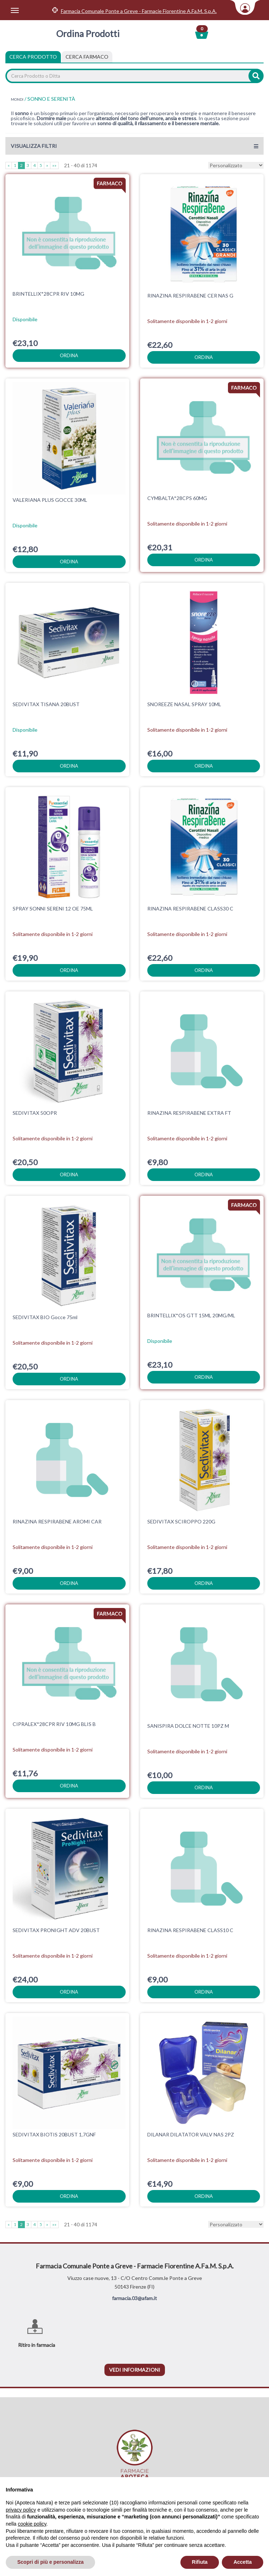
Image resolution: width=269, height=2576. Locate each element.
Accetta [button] (242, 2562)
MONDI (17, 99)
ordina (69, 355)
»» (54, 165)
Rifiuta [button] (200, 2562)
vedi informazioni (134, 2370)
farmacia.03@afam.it (134, 2298)
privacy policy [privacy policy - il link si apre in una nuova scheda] (21, 2510)
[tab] (87, 57)
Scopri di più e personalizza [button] (50, 2562)
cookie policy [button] (32, 2524)
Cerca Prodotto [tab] (33, 57)
